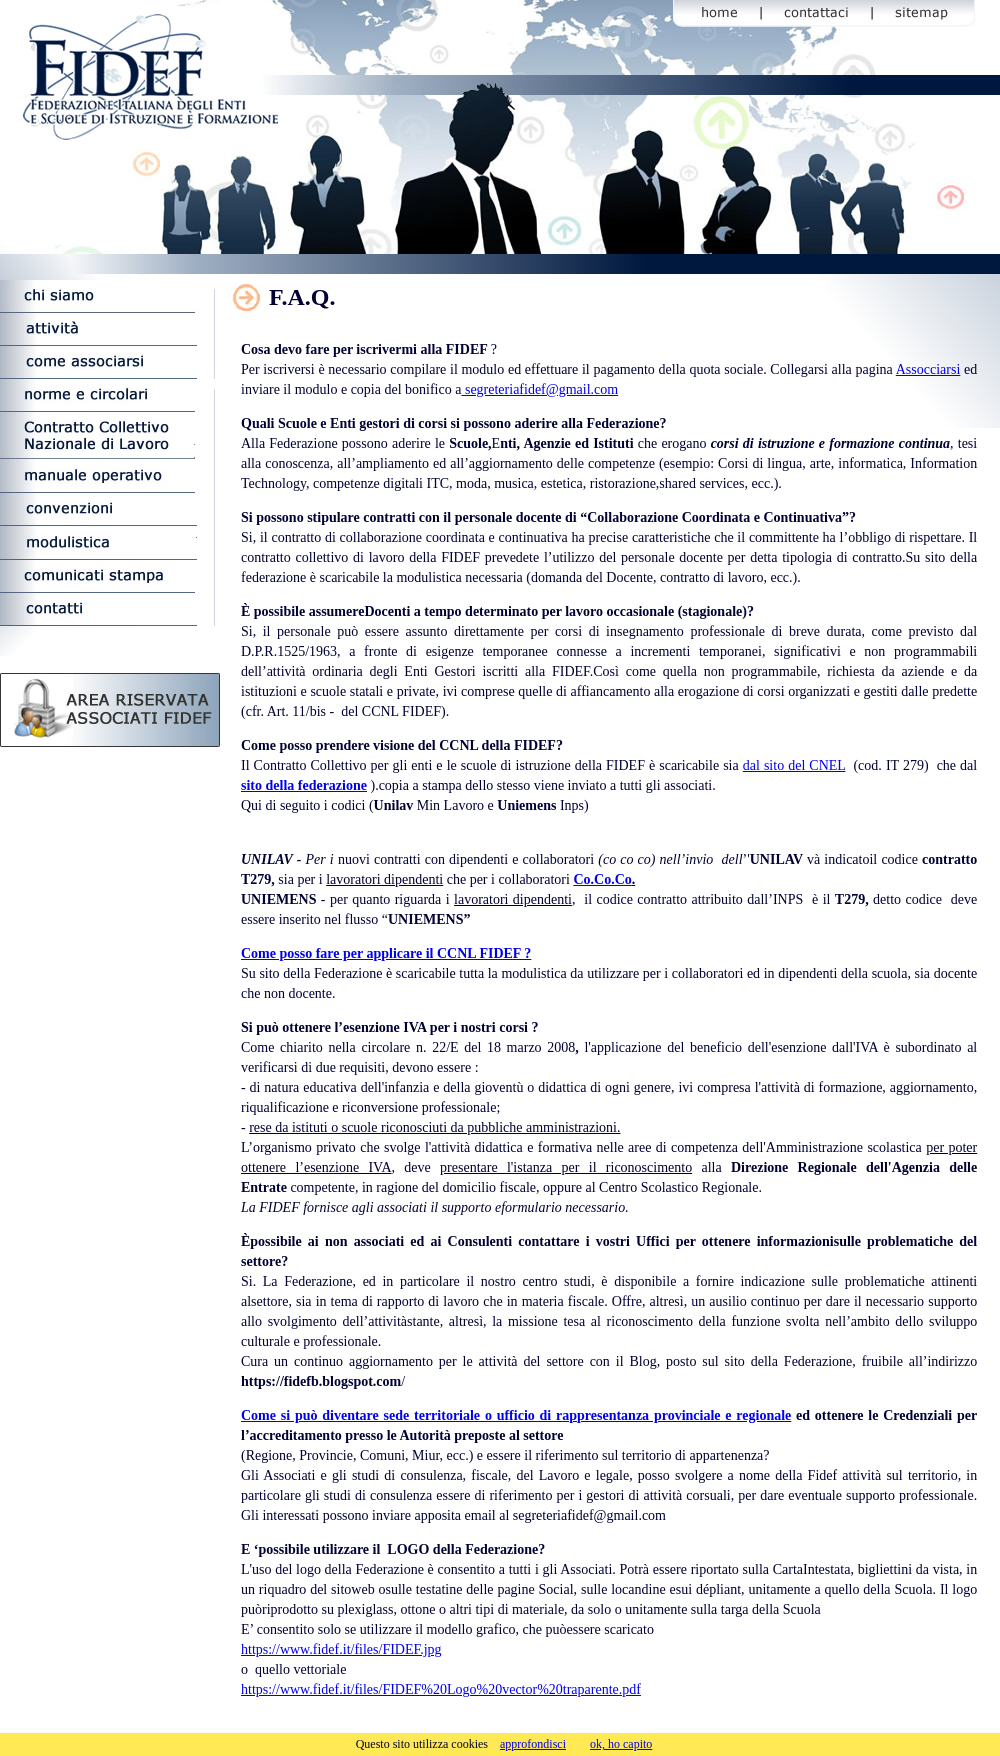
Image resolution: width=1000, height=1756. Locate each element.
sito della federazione (304, 785)
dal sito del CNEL (794, 765)
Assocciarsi (928, 369)
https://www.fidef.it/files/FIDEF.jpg (341, 1649)
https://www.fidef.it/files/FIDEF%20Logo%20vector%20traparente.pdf (441, 1689)
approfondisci (533, 1744)
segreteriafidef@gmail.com (539, 389)
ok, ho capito (621, 1744)
